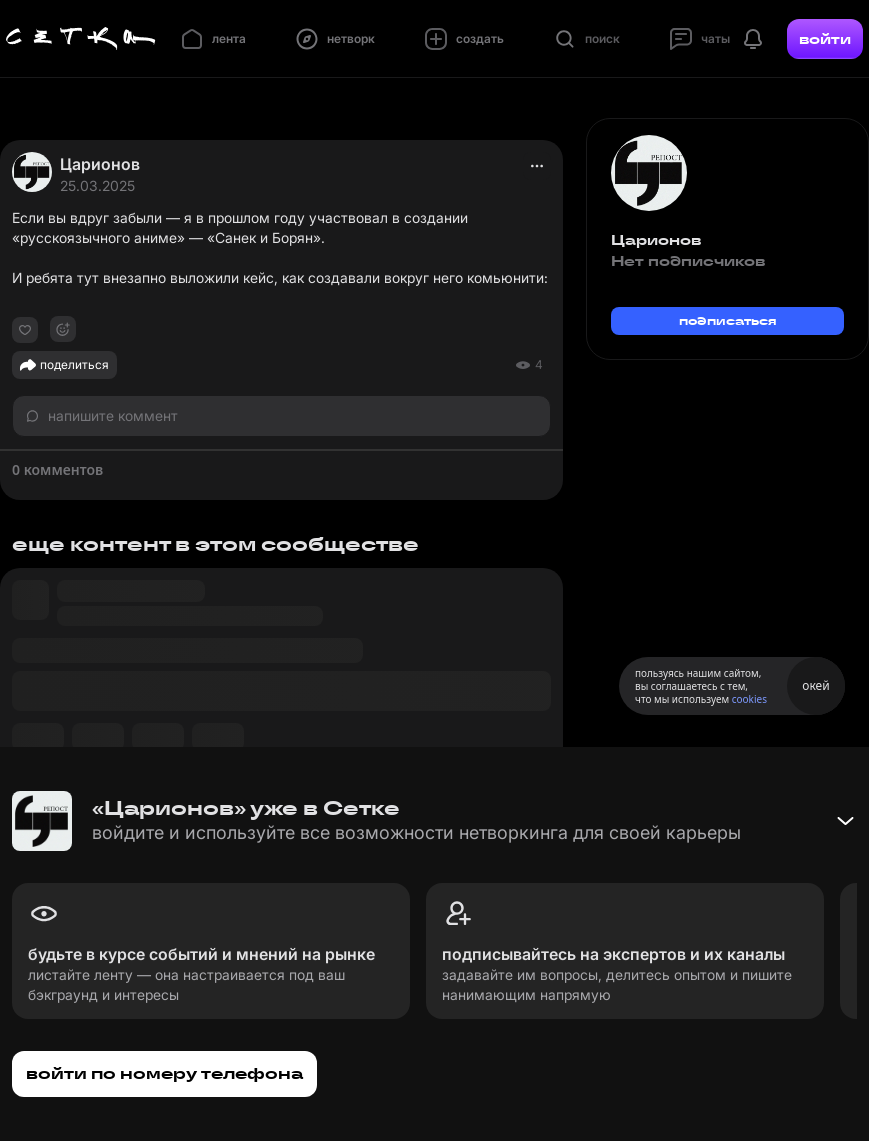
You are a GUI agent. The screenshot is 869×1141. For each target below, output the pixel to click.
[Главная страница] (81, 39)
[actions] (537, 166)
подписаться (728, 320)
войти (825, 39)
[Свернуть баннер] (845, 821)
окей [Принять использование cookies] (815, 685)
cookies (749, 699)
